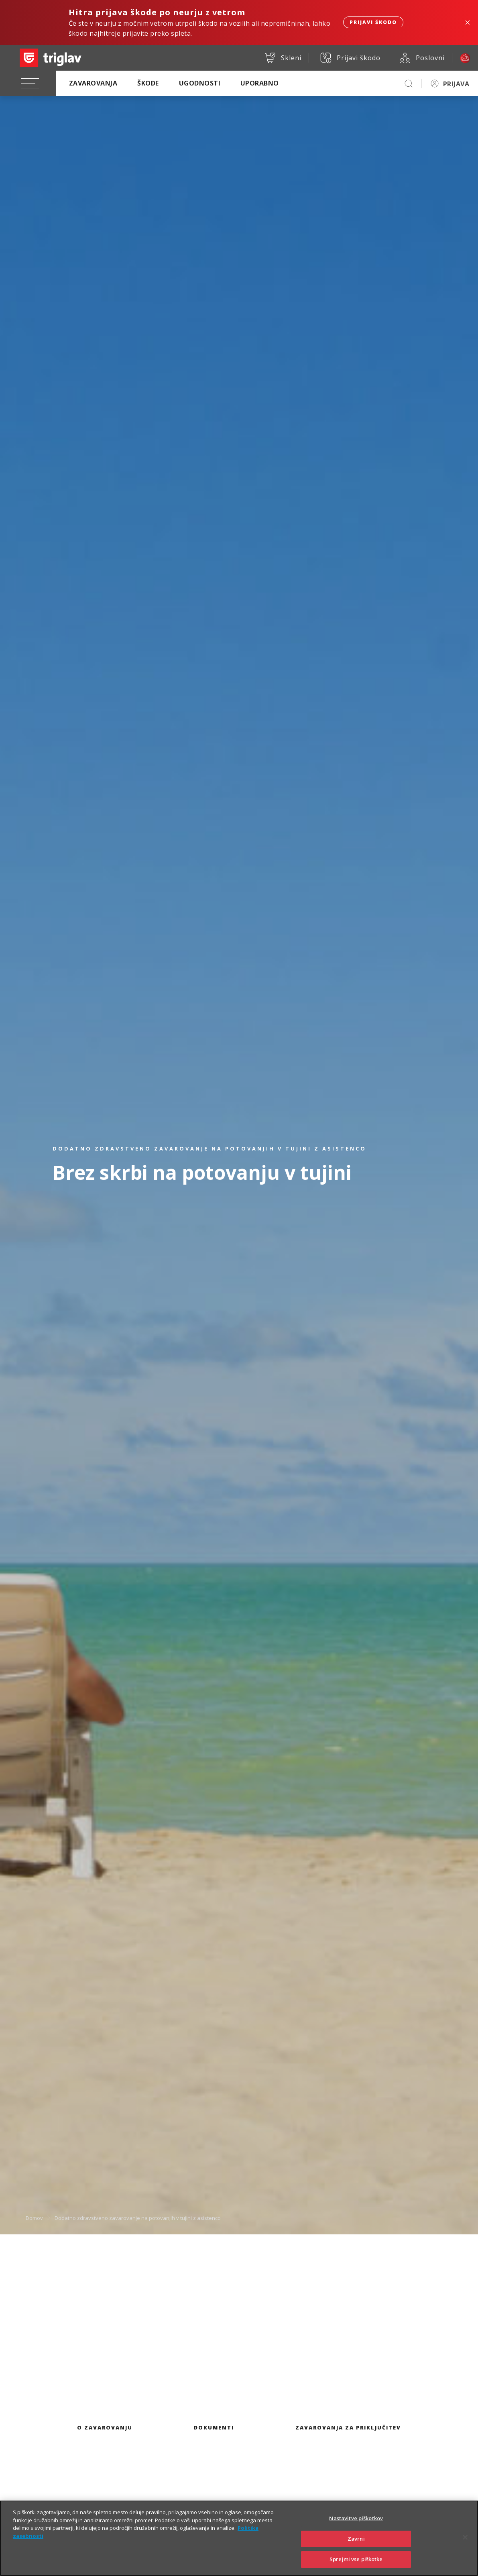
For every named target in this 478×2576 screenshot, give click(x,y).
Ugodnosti (199, 83)
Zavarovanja (93, 83)
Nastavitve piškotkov (356, 2525)
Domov (34, 2217)
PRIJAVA (456, 83)
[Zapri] (465, 2544)
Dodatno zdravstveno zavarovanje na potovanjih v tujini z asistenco (138, 2217)
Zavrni (356, 2545)
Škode (148, 83)
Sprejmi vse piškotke (356, 2566)
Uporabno (259, 83)
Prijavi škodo (373, 22)
